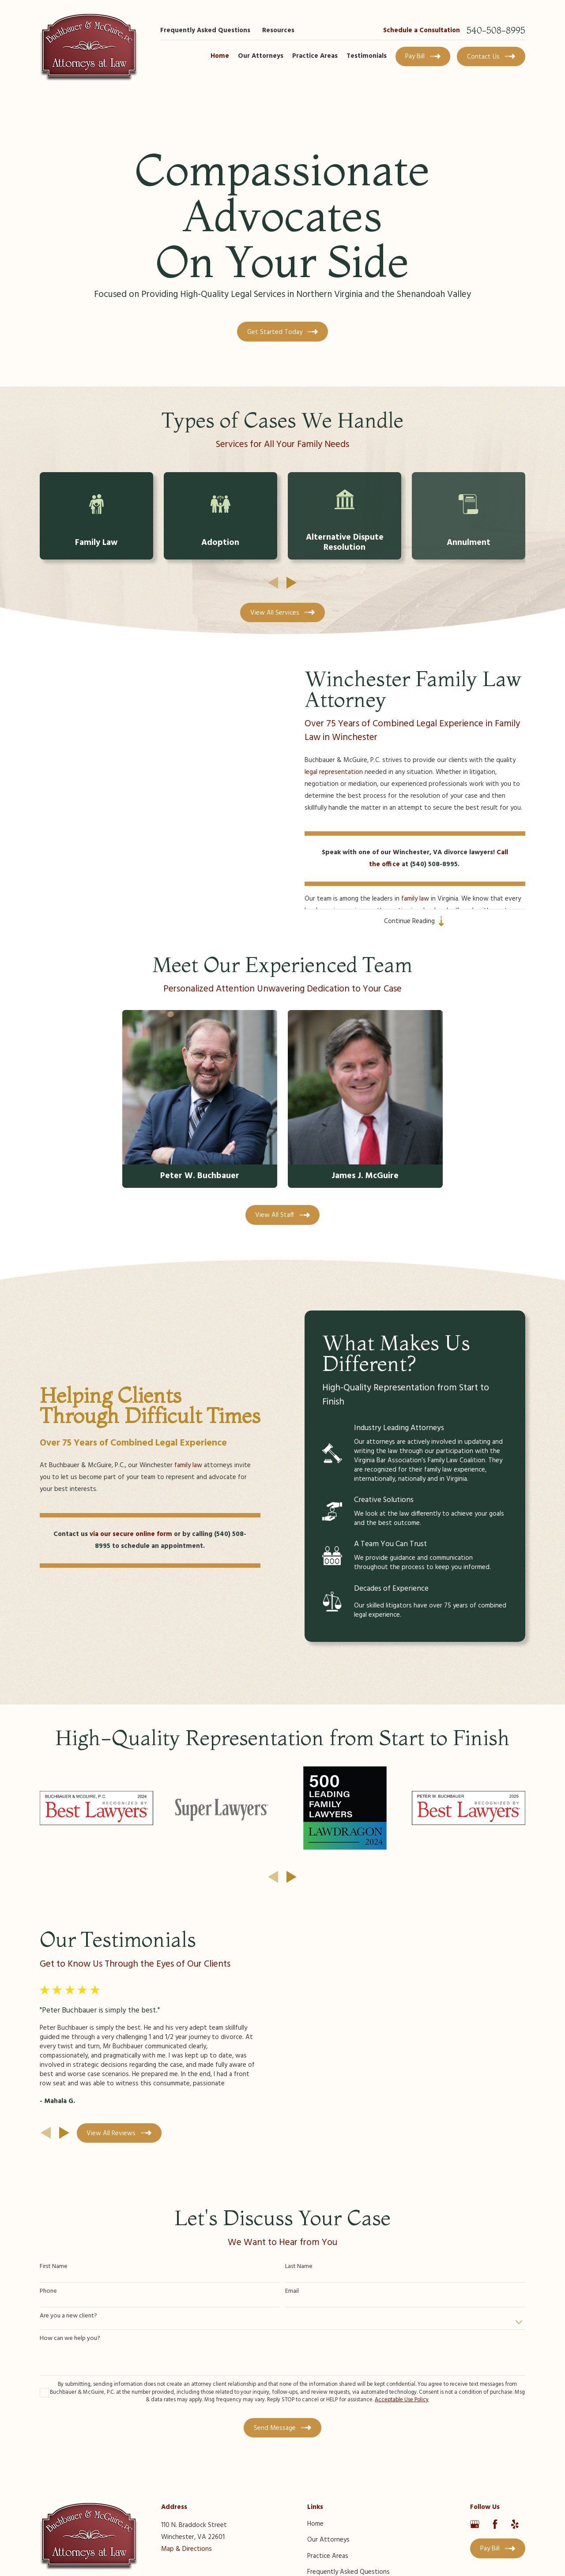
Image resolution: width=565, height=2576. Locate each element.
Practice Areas (327, 2556)
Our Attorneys (328, 2540)
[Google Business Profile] (474, 2524)
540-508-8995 (496, 30)
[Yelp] (515, 2524)
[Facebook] (495, 2524)
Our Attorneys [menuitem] (260, 56)
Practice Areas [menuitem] (315, 56)
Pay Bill (423, 56)
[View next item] (292, 583)
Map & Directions (186, 2549)
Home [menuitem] (220, 56)
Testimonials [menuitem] (367, 56)
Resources (278, 30)
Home (315, 2524)
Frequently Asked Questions (205, 30)
